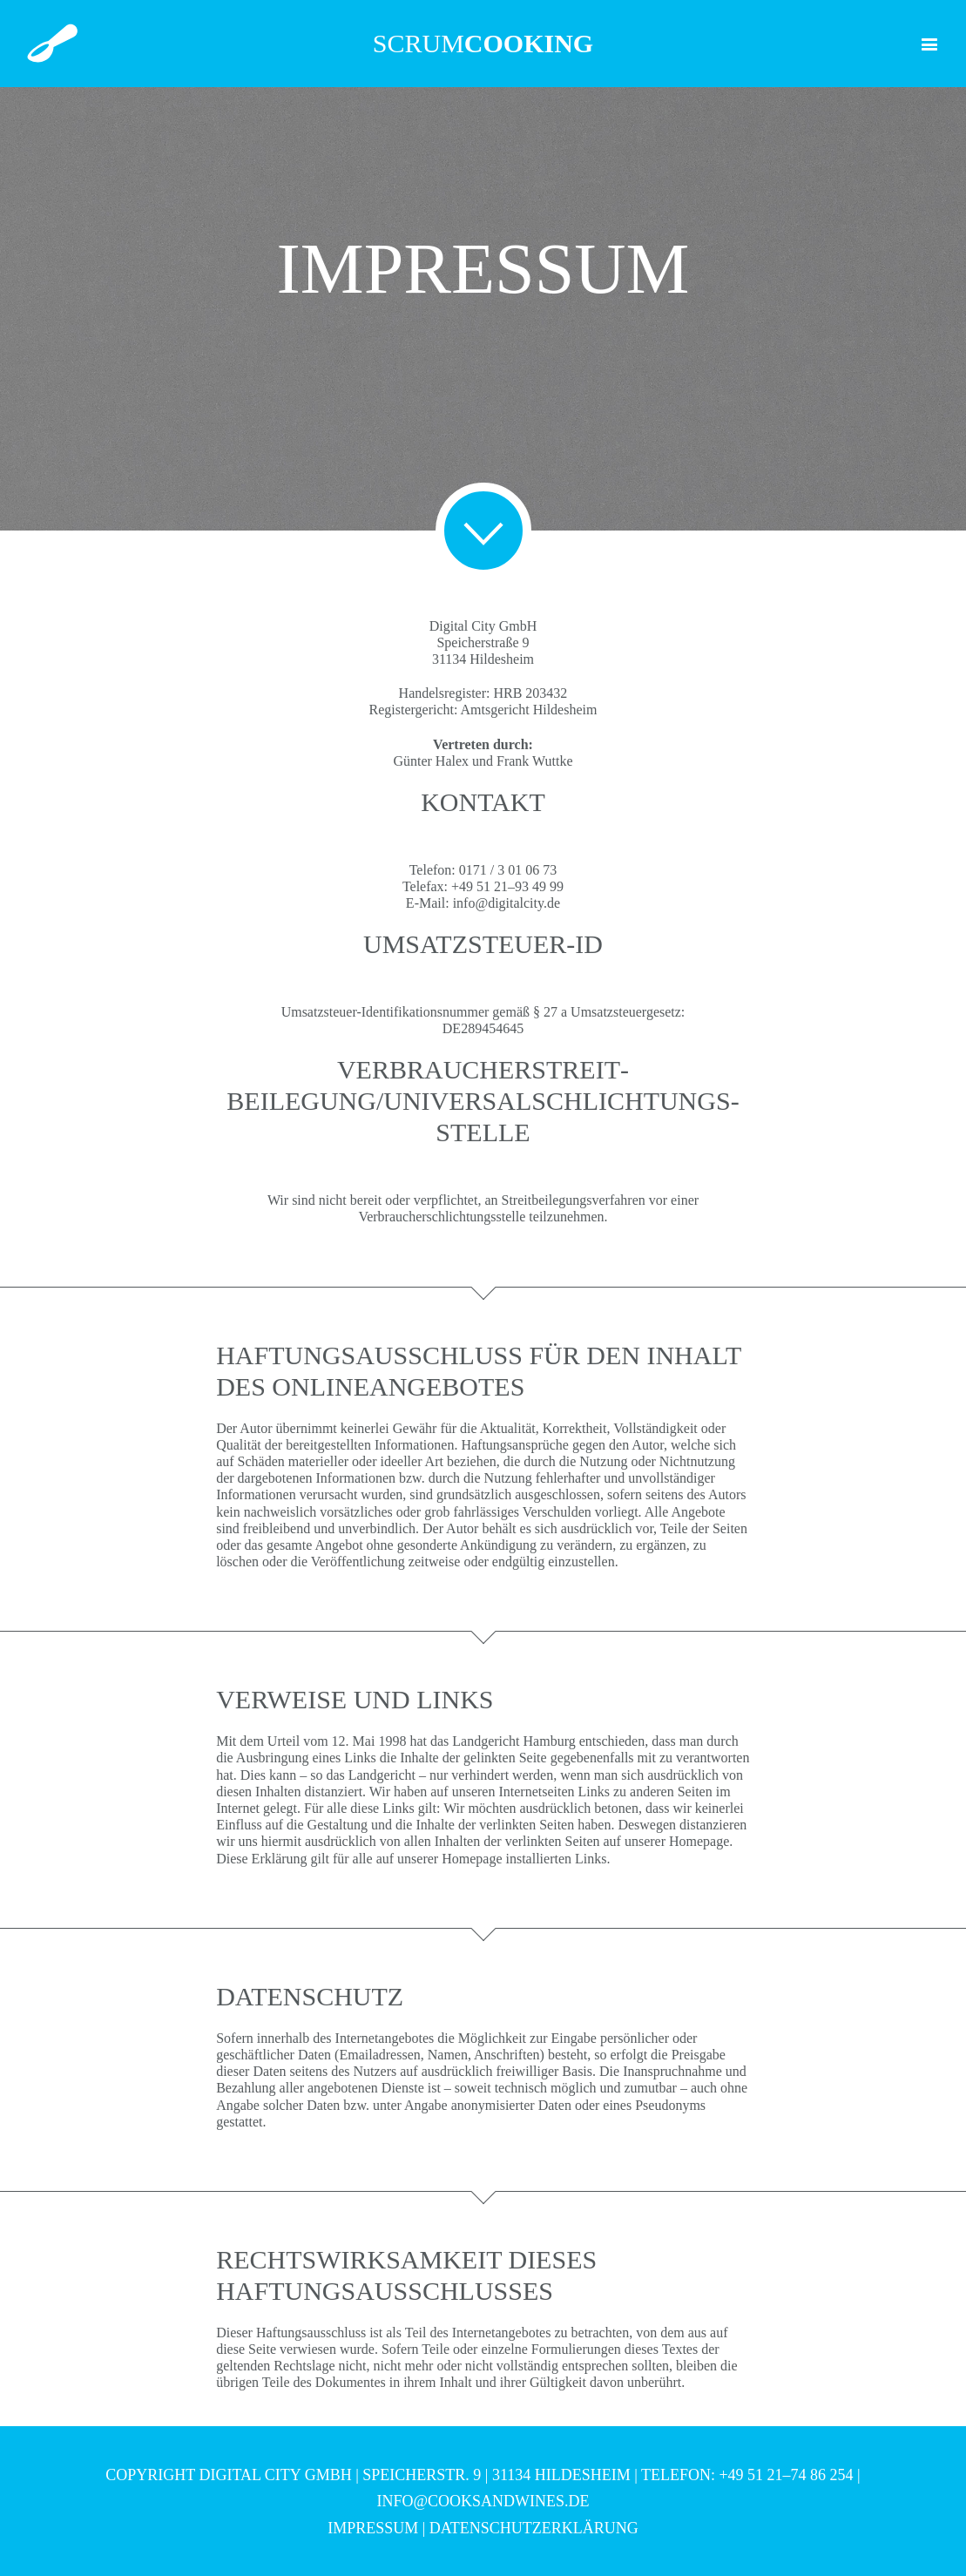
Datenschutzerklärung (533, 2528)
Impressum (373, 2528)
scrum (483, 43)
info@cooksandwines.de (482, 2501)
